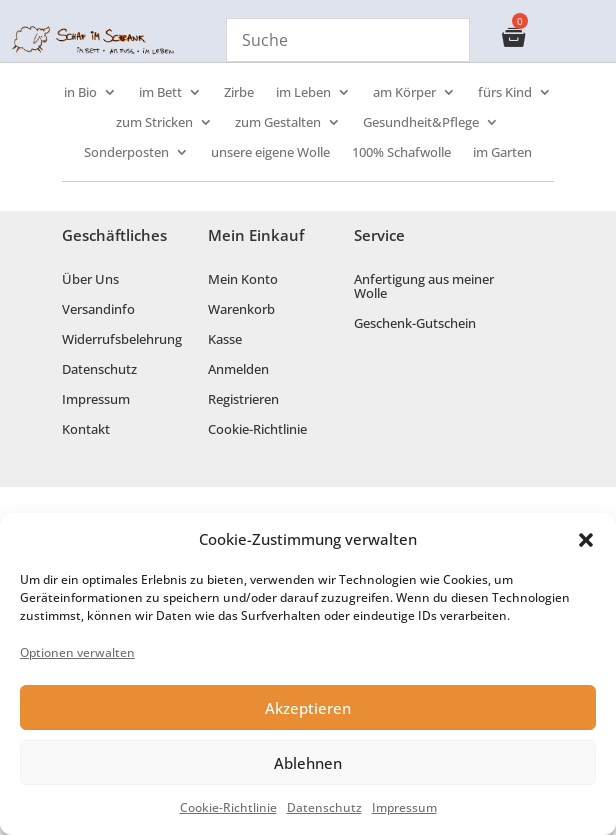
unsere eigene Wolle (270, 153)
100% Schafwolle (401, 153)
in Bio (80, 93)
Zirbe (239, 93)
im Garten (502, 153)
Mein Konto (243, 280)
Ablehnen (308, 763)
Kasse (225, 340)
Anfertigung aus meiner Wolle (424, 287)
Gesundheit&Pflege (421, 123)
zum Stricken (154, 123)
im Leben (303, 93)
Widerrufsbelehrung (122, 340)
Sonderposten (126, 153)
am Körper (404, 93)
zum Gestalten (278, 123)
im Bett (160, 93)
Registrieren (243, 400)
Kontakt (86, 430)
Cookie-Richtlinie (228, 807)
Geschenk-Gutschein (415, 324)
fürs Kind (505, 93)
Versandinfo (98, 310)
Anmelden (238, 370)
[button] (586, 540)
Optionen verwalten (77, 652)
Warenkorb (241, 310)
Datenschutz (324, 807)
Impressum (404, 807)
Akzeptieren (308, 708)
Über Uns (90, 280)
